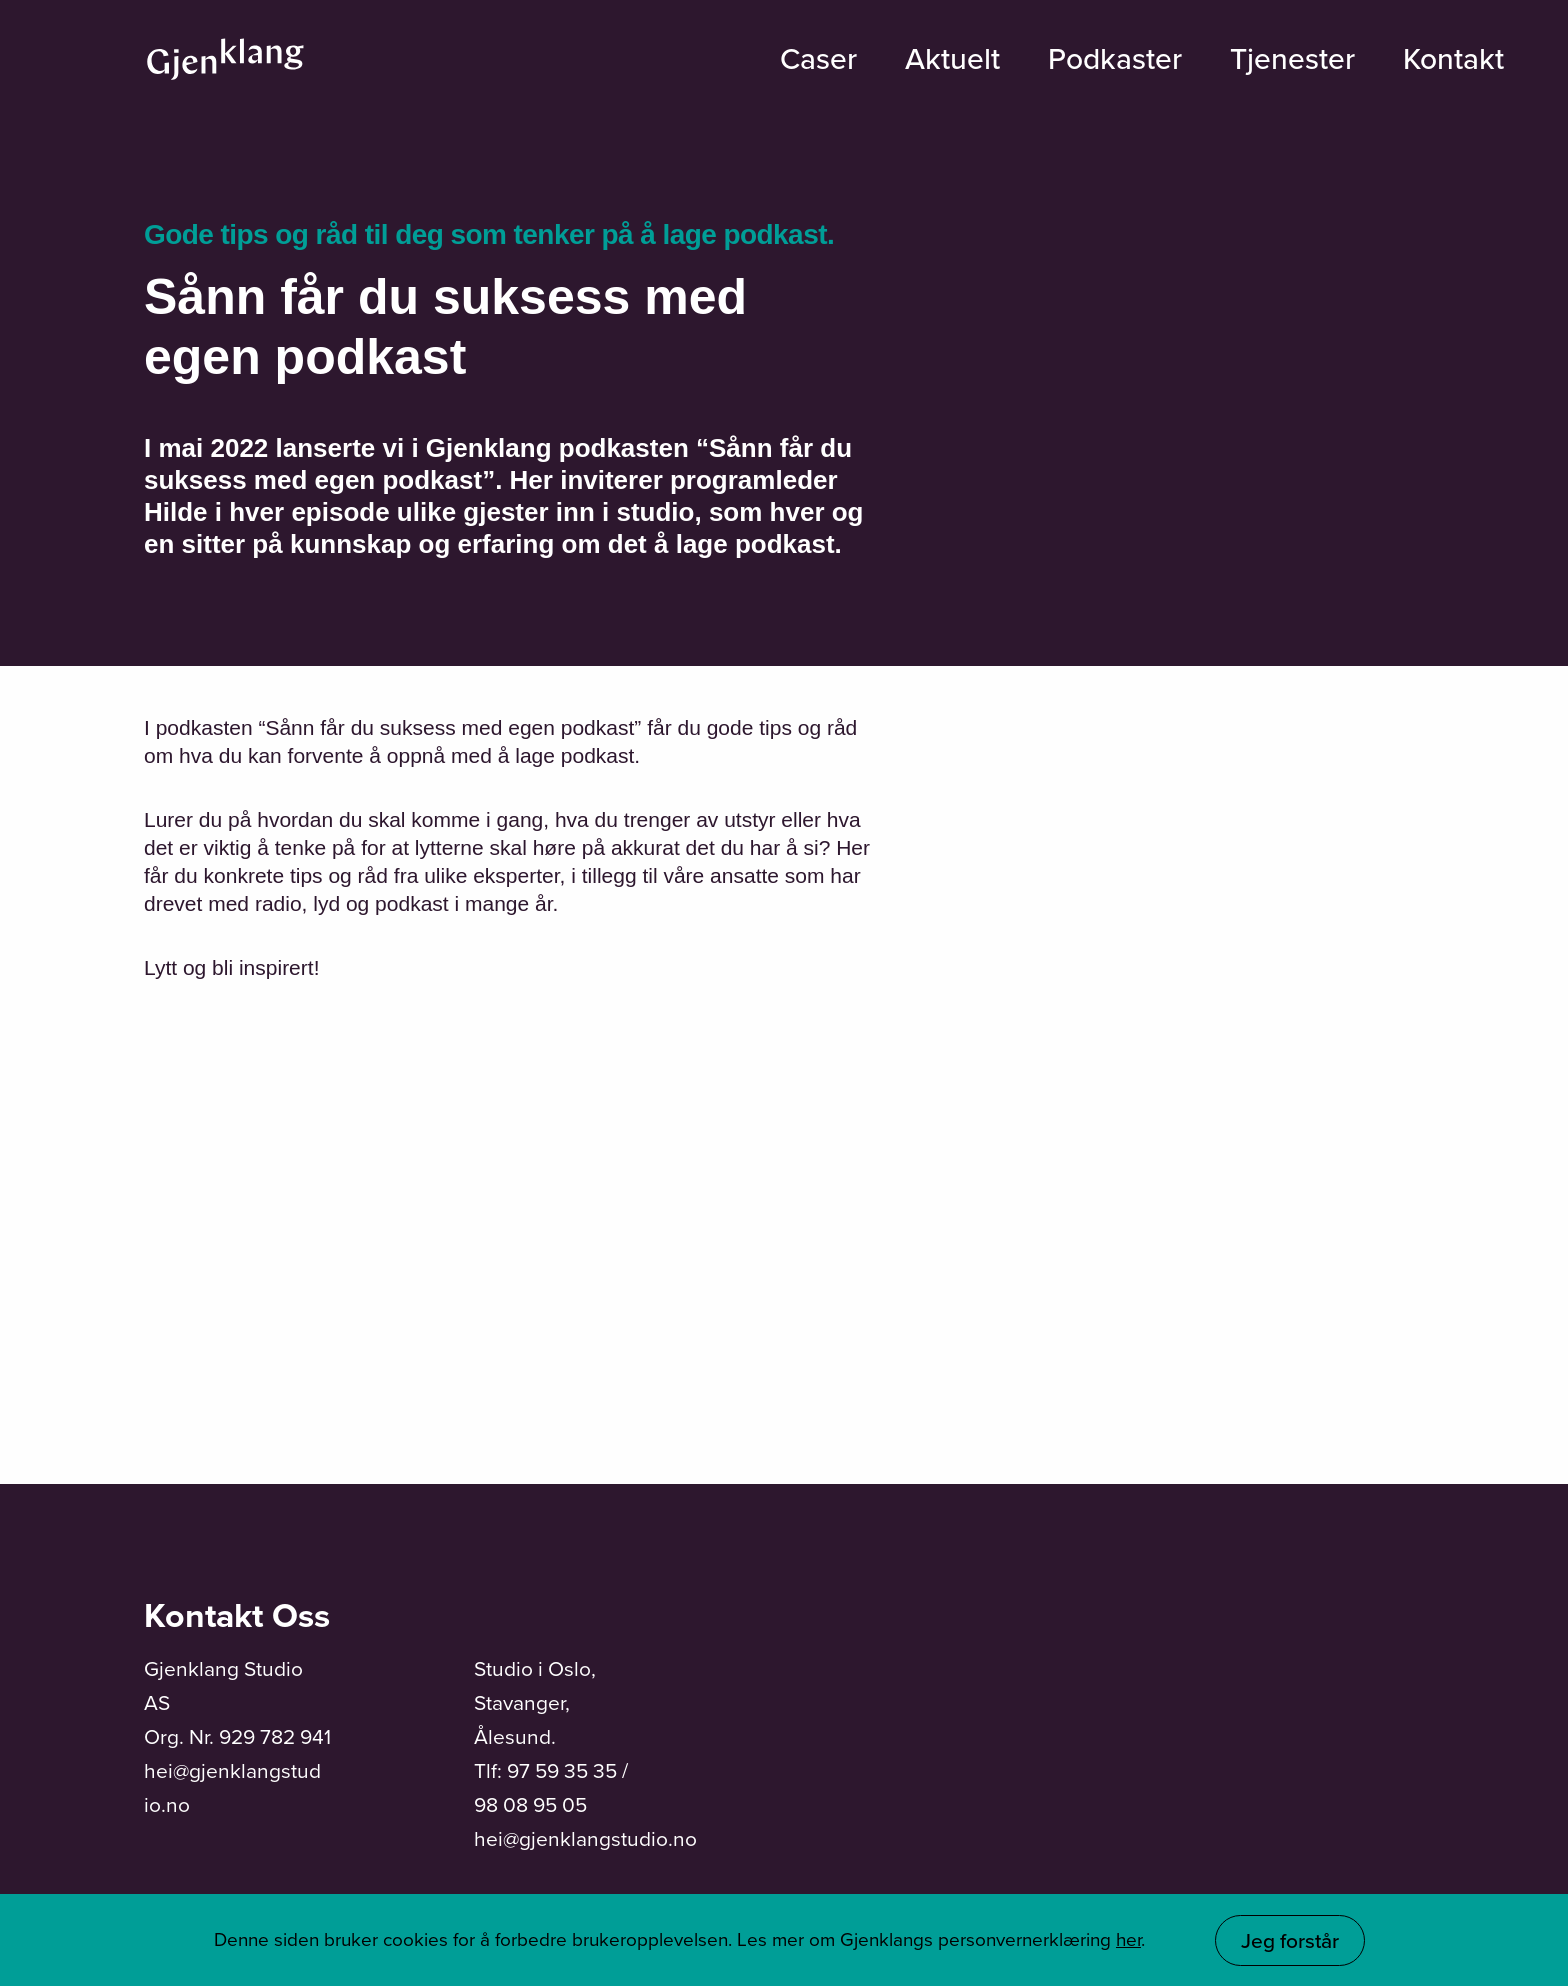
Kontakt (1453, 59)
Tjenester (1292, 59)
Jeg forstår (1290, 1940)
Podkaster (1115, 59)
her (1128, 1939)
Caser (818, 59)
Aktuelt (952, 59)
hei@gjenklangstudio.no (585, 1838)
